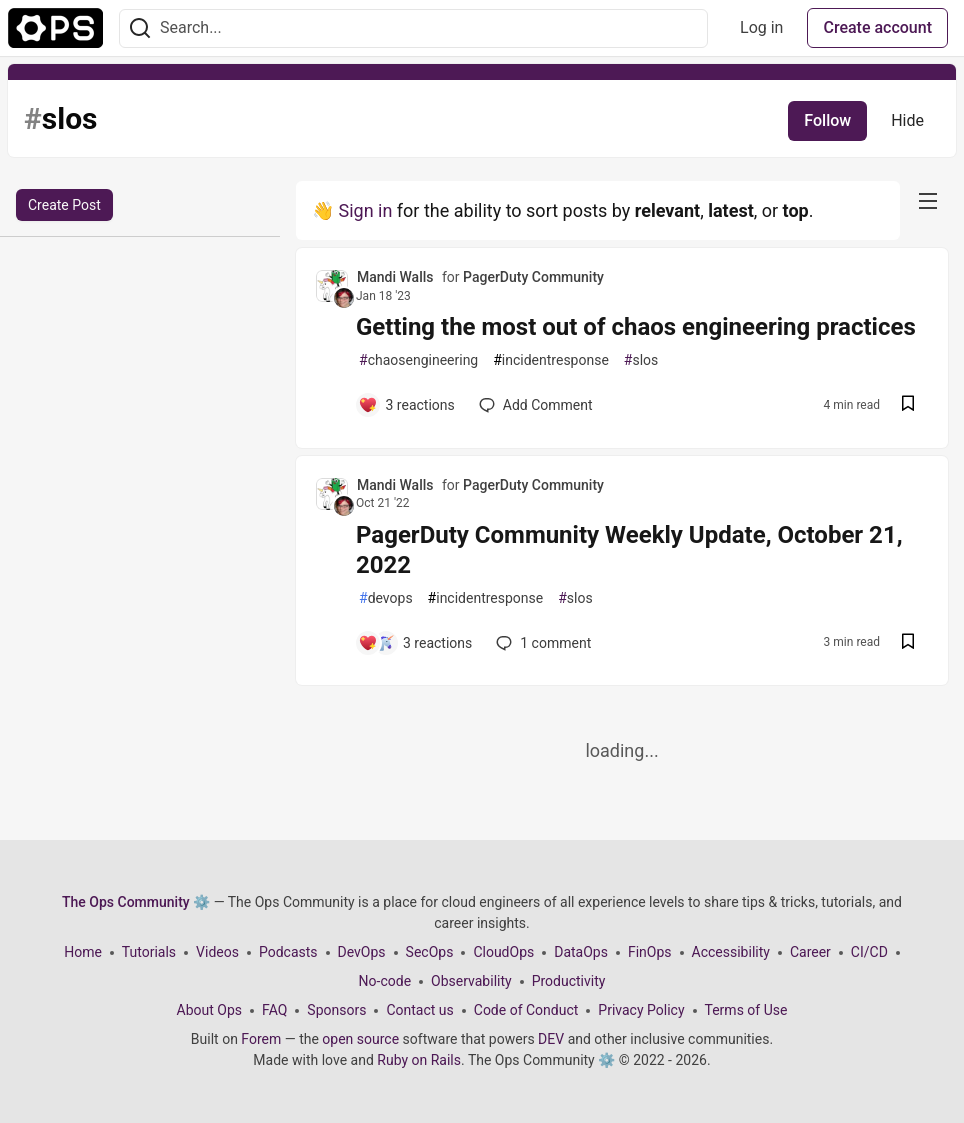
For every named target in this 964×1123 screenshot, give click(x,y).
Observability (471, 981)
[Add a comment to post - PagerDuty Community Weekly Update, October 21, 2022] (415, 643)
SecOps (430, 952)
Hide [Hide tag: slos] (907, 120)
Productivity (569, 981)
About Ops (209, 1010)
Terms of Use (746, 1010)
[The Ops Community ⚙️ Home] (55, 28)
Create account (877, 27)
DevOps (362, 952)
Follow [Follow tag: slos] (827, 120)
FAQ (274, 1010)
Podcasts (288, 952)
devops (386, 598)
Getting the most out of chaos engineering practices (636, 327)
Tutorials (149, 952)
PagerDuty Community (533, 277)
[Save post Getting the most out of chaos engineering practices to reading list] (908, 405)
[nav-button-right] (928, 201)
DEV (551, 1039)
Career (810, 952)
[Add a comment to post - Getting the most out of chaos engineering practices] (406, 405)
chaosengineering (418, 360)
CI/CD (869, 952)
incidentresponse (551, 360)
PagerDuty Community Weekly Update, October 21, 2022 (629, 550)
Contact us (419, 1010)
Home (83, 952)
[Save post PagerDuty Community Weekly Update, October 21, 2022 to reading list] (908, 643)
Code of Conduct (526, 1010)
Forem (261, 1039)
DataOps (581, 952)
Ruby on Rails (419, 1060)
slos (641, 360)
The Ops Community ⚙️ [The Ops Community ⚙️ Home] (136, 902)
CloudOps (503, 952)
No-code (385, 981)
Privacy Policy (641, 1010)
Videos (217, 952)
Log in (761, 27)
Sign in (365, 210)
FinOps (650, 952)
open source (360, 1039)
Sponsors (336, 1010)
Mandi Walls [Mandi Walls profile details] (395, 277)
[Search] (140, 28)
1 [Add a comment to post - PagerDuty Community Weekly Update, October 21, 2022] (541, 643)
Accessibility (731, 952)
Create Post (64, 205)
